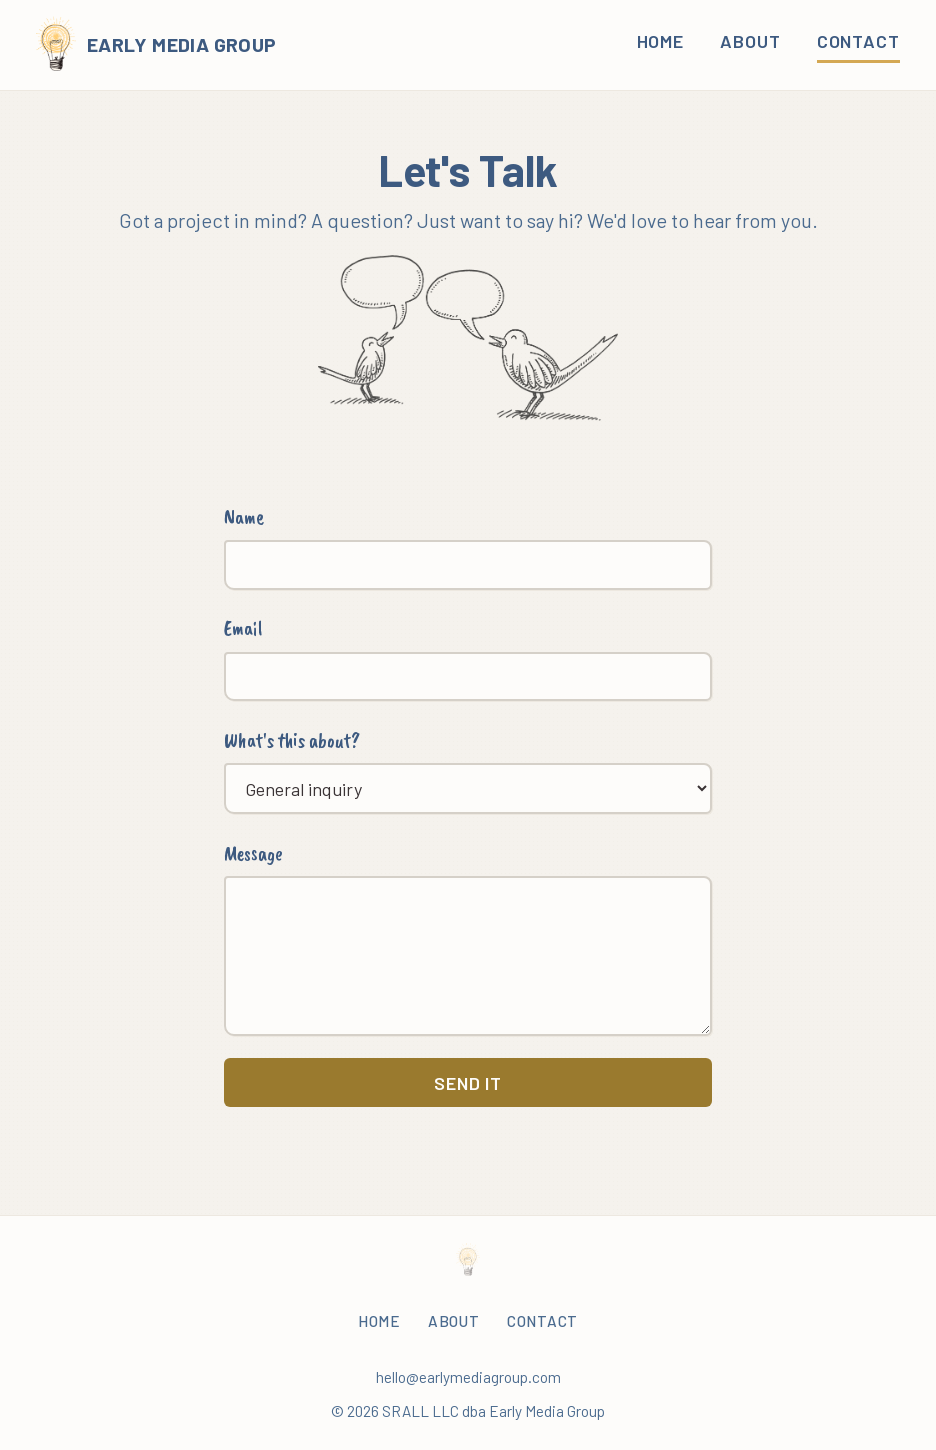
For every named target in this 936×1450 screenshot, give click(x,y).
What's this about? (292, 740)
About (750, 41)
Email (243, 628)
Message (253, 853)
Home (661, 41)
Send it (468, 1083)
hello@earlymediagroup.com (468, 1377)
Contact (858, 41)
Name (244, 517)
